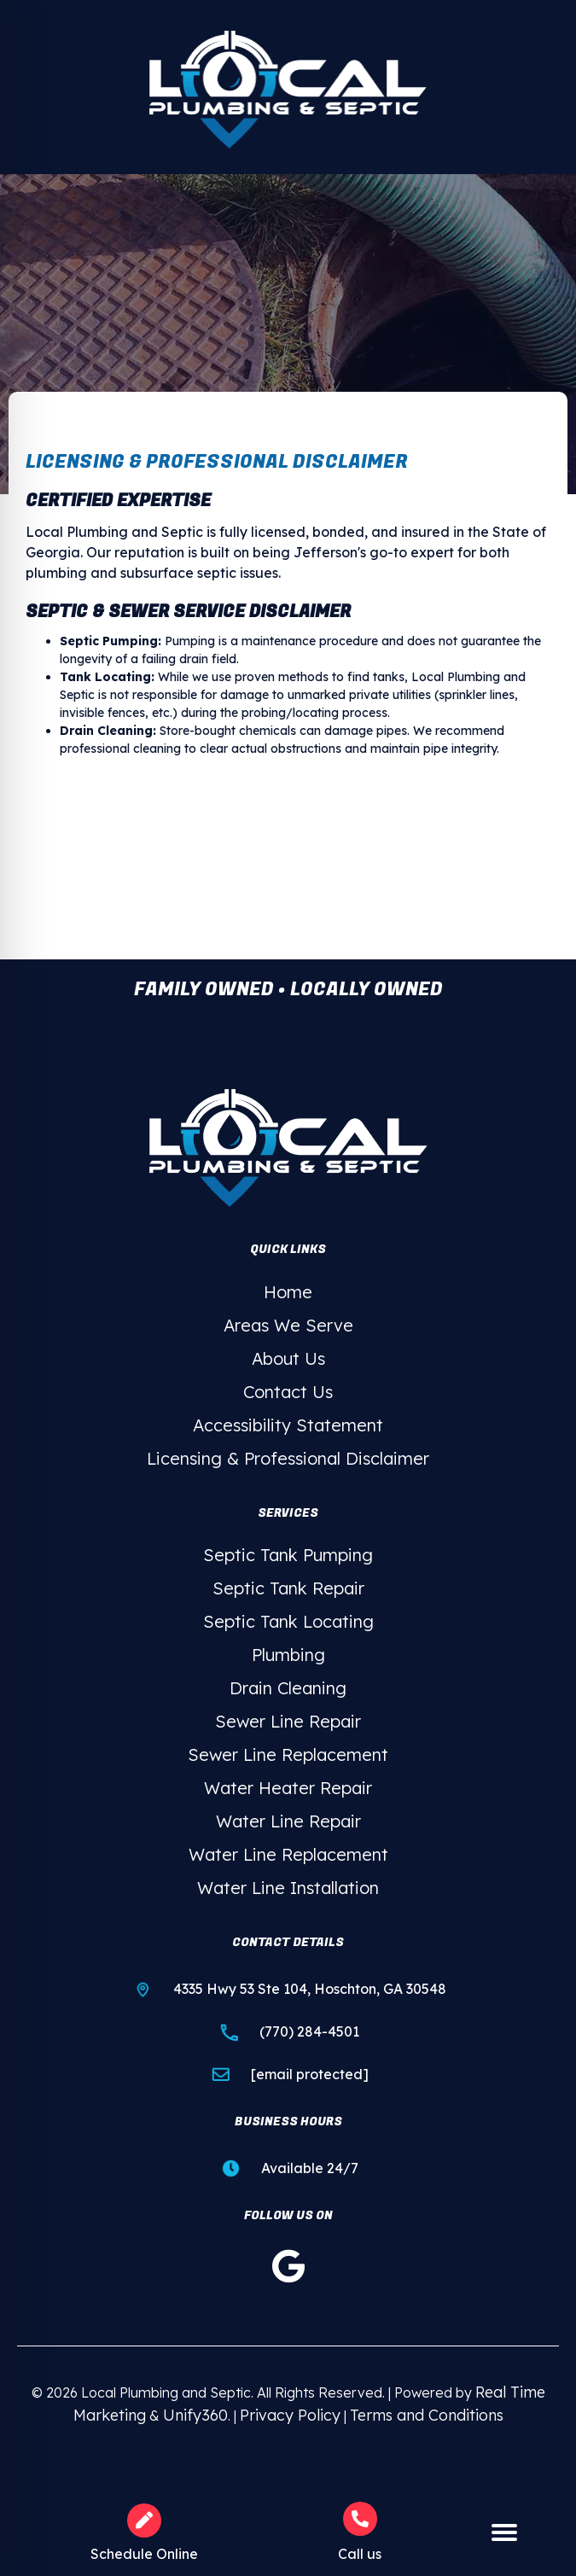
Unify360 (195, 2415)
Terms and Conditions (426, 2415)
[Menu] (504, 2533)
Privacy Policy (290, 2415)
